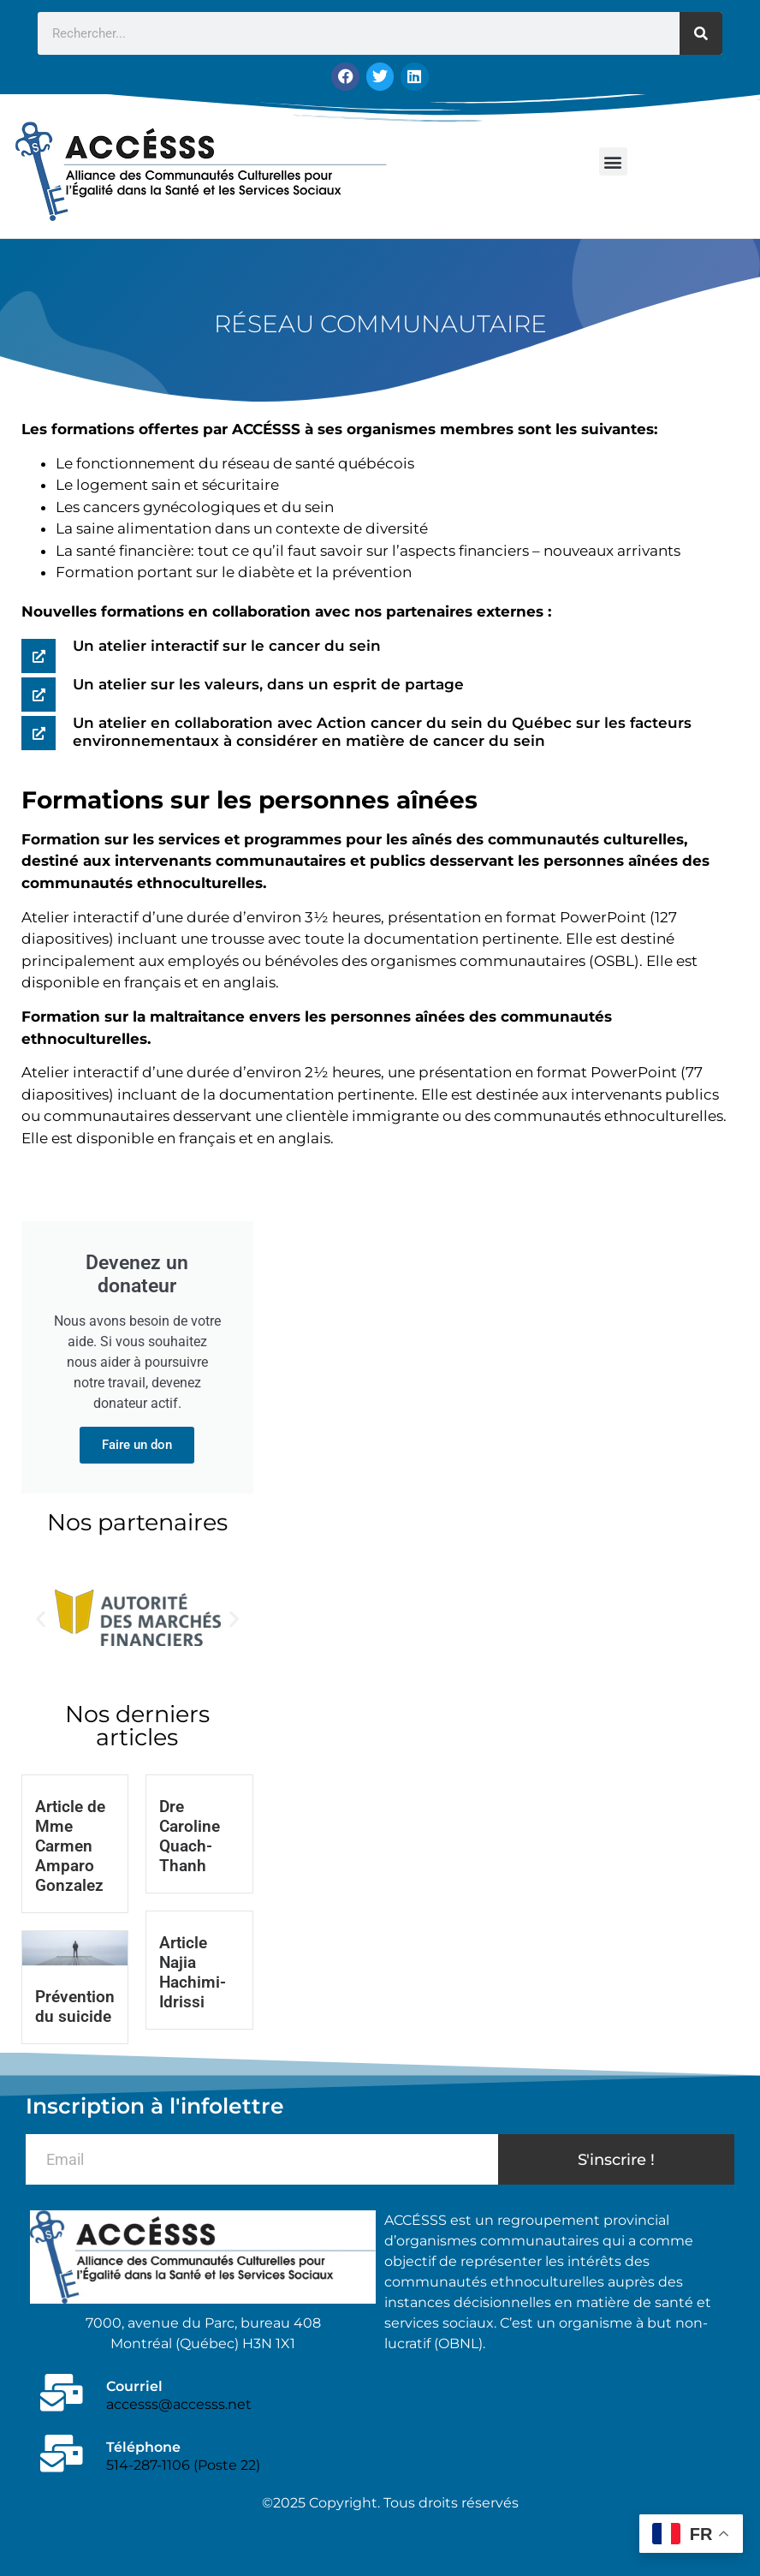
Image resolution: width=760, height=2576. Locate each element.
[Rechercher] (701, 33)
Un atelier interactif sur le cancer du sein (227, 644)
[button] (613, 161)
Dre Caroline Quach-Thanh (189, 1835)
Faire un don (137, 1444)
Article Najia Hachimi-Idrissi (192, 1971)
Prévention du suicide (75, 2005)
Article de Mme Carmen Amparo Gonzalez (70, 1845)
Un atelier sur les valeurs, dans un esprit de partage (268, 683)
